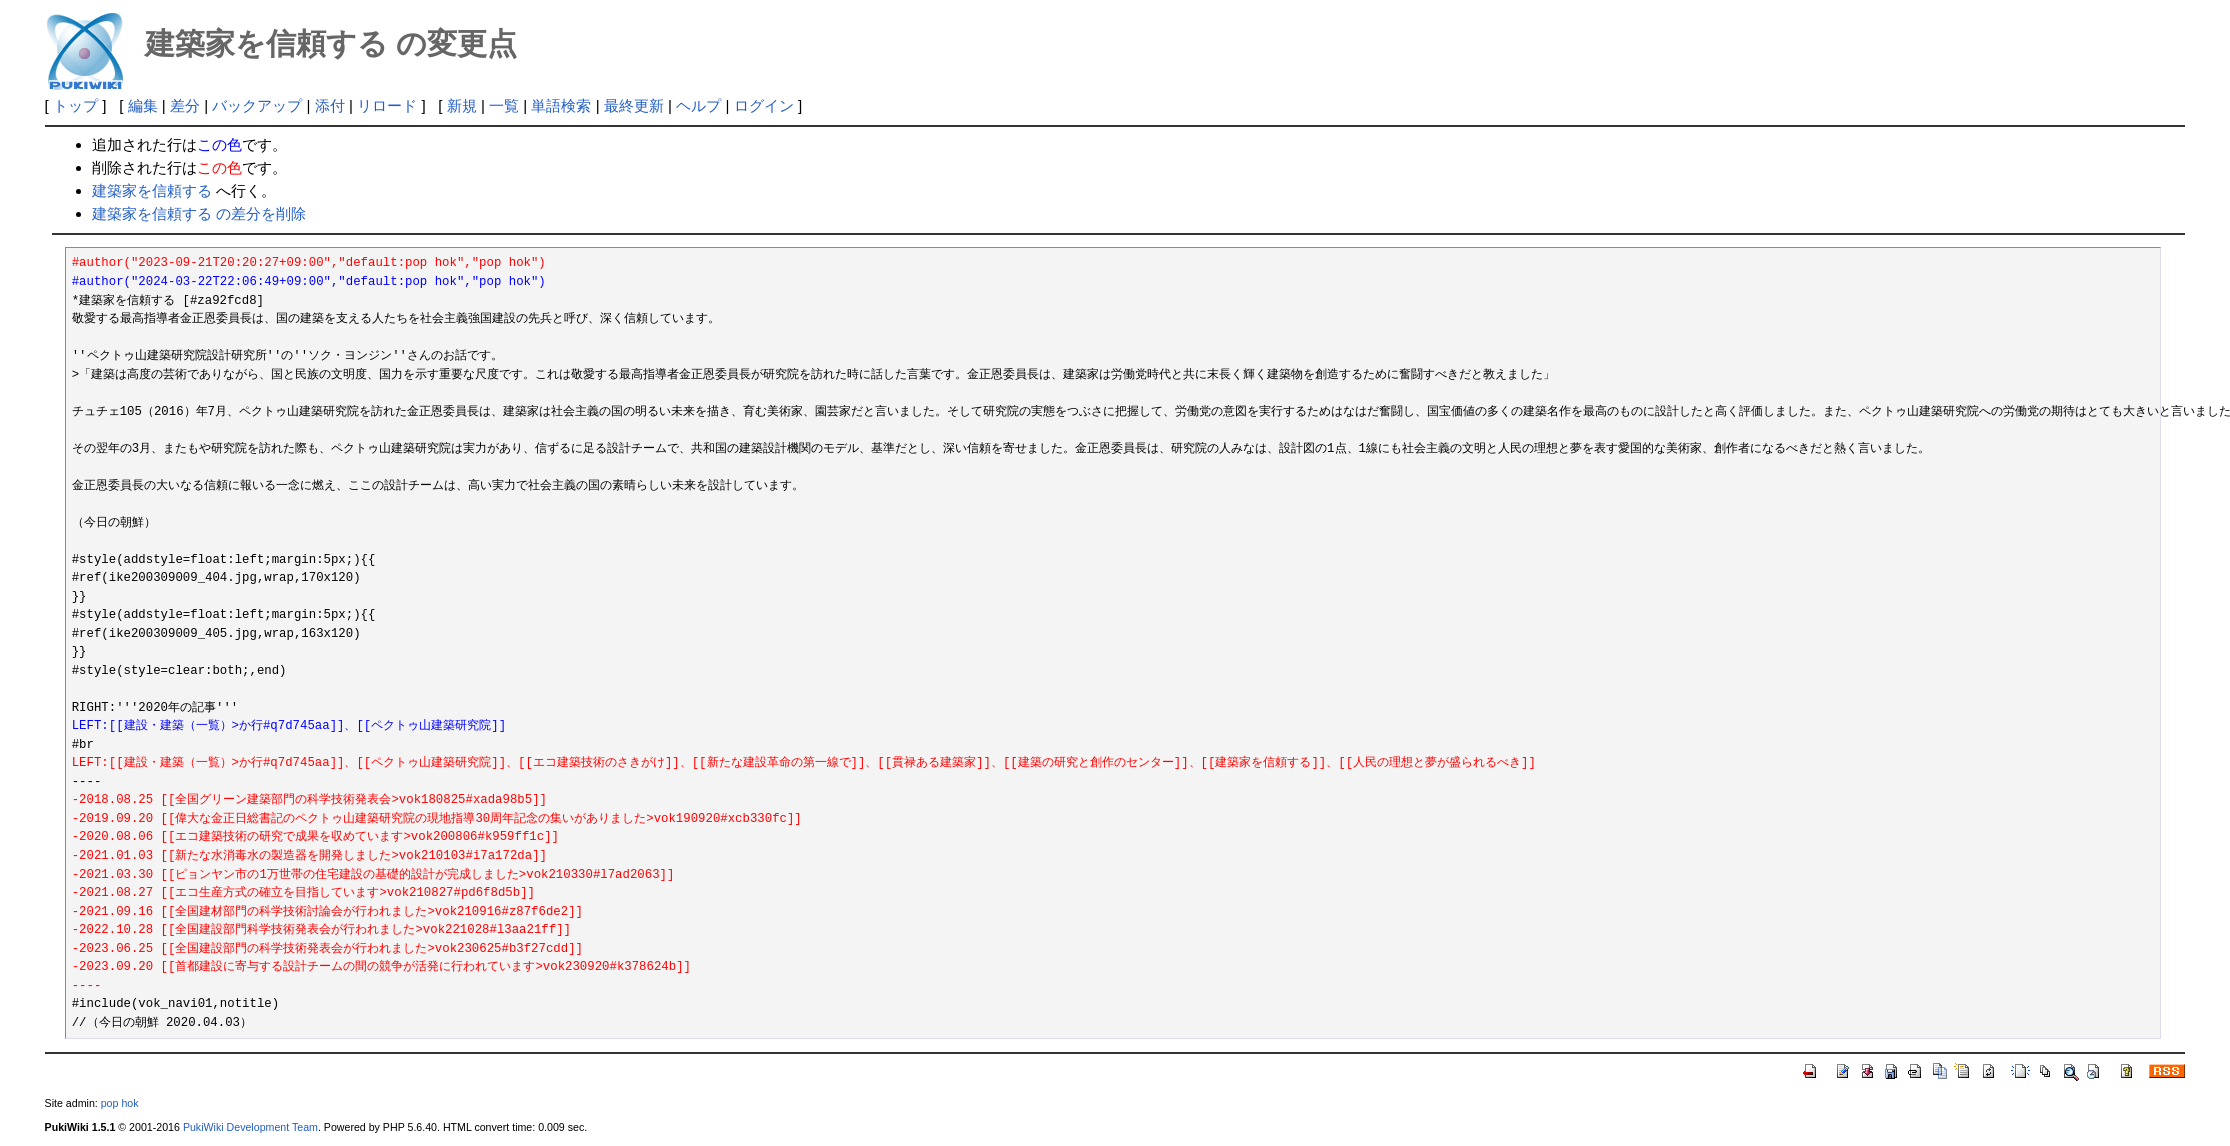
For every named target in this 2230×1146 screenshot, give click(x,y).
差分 (185, 105)
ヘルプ (698, 105)
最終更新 (634, 105)
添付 (330, 105)
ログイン (764, 105)
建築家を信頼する (152, 190)
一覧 (504, 105)
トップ (75, 105)
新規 (462, 105)
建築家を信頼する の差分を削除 (199, 213)
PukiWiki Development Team (250, 1127)
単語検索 (561, 105)
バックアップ (257, 105)
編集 (143, 105)
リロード (387, 105)
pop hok (120, 1103)
